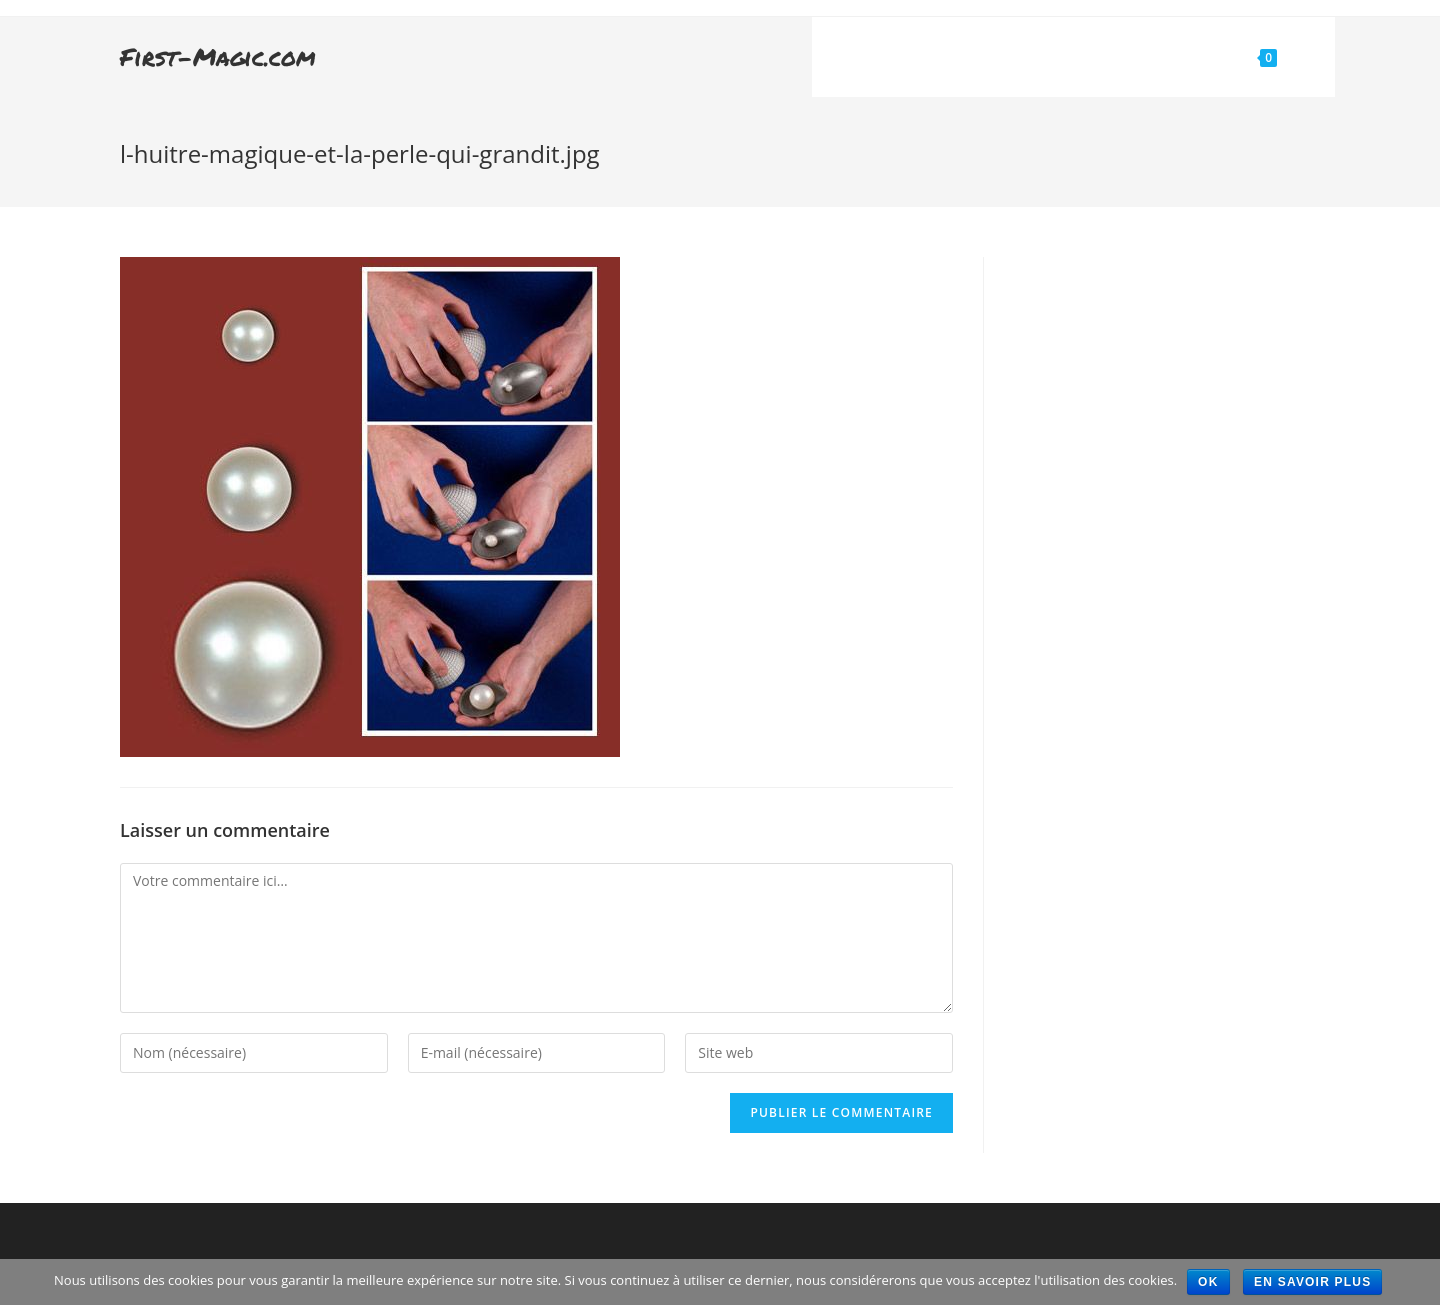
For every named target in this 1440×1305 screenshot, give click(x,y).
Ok (1208, 1282)
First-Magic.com (218, 56)
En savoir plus (1312, 1282)
